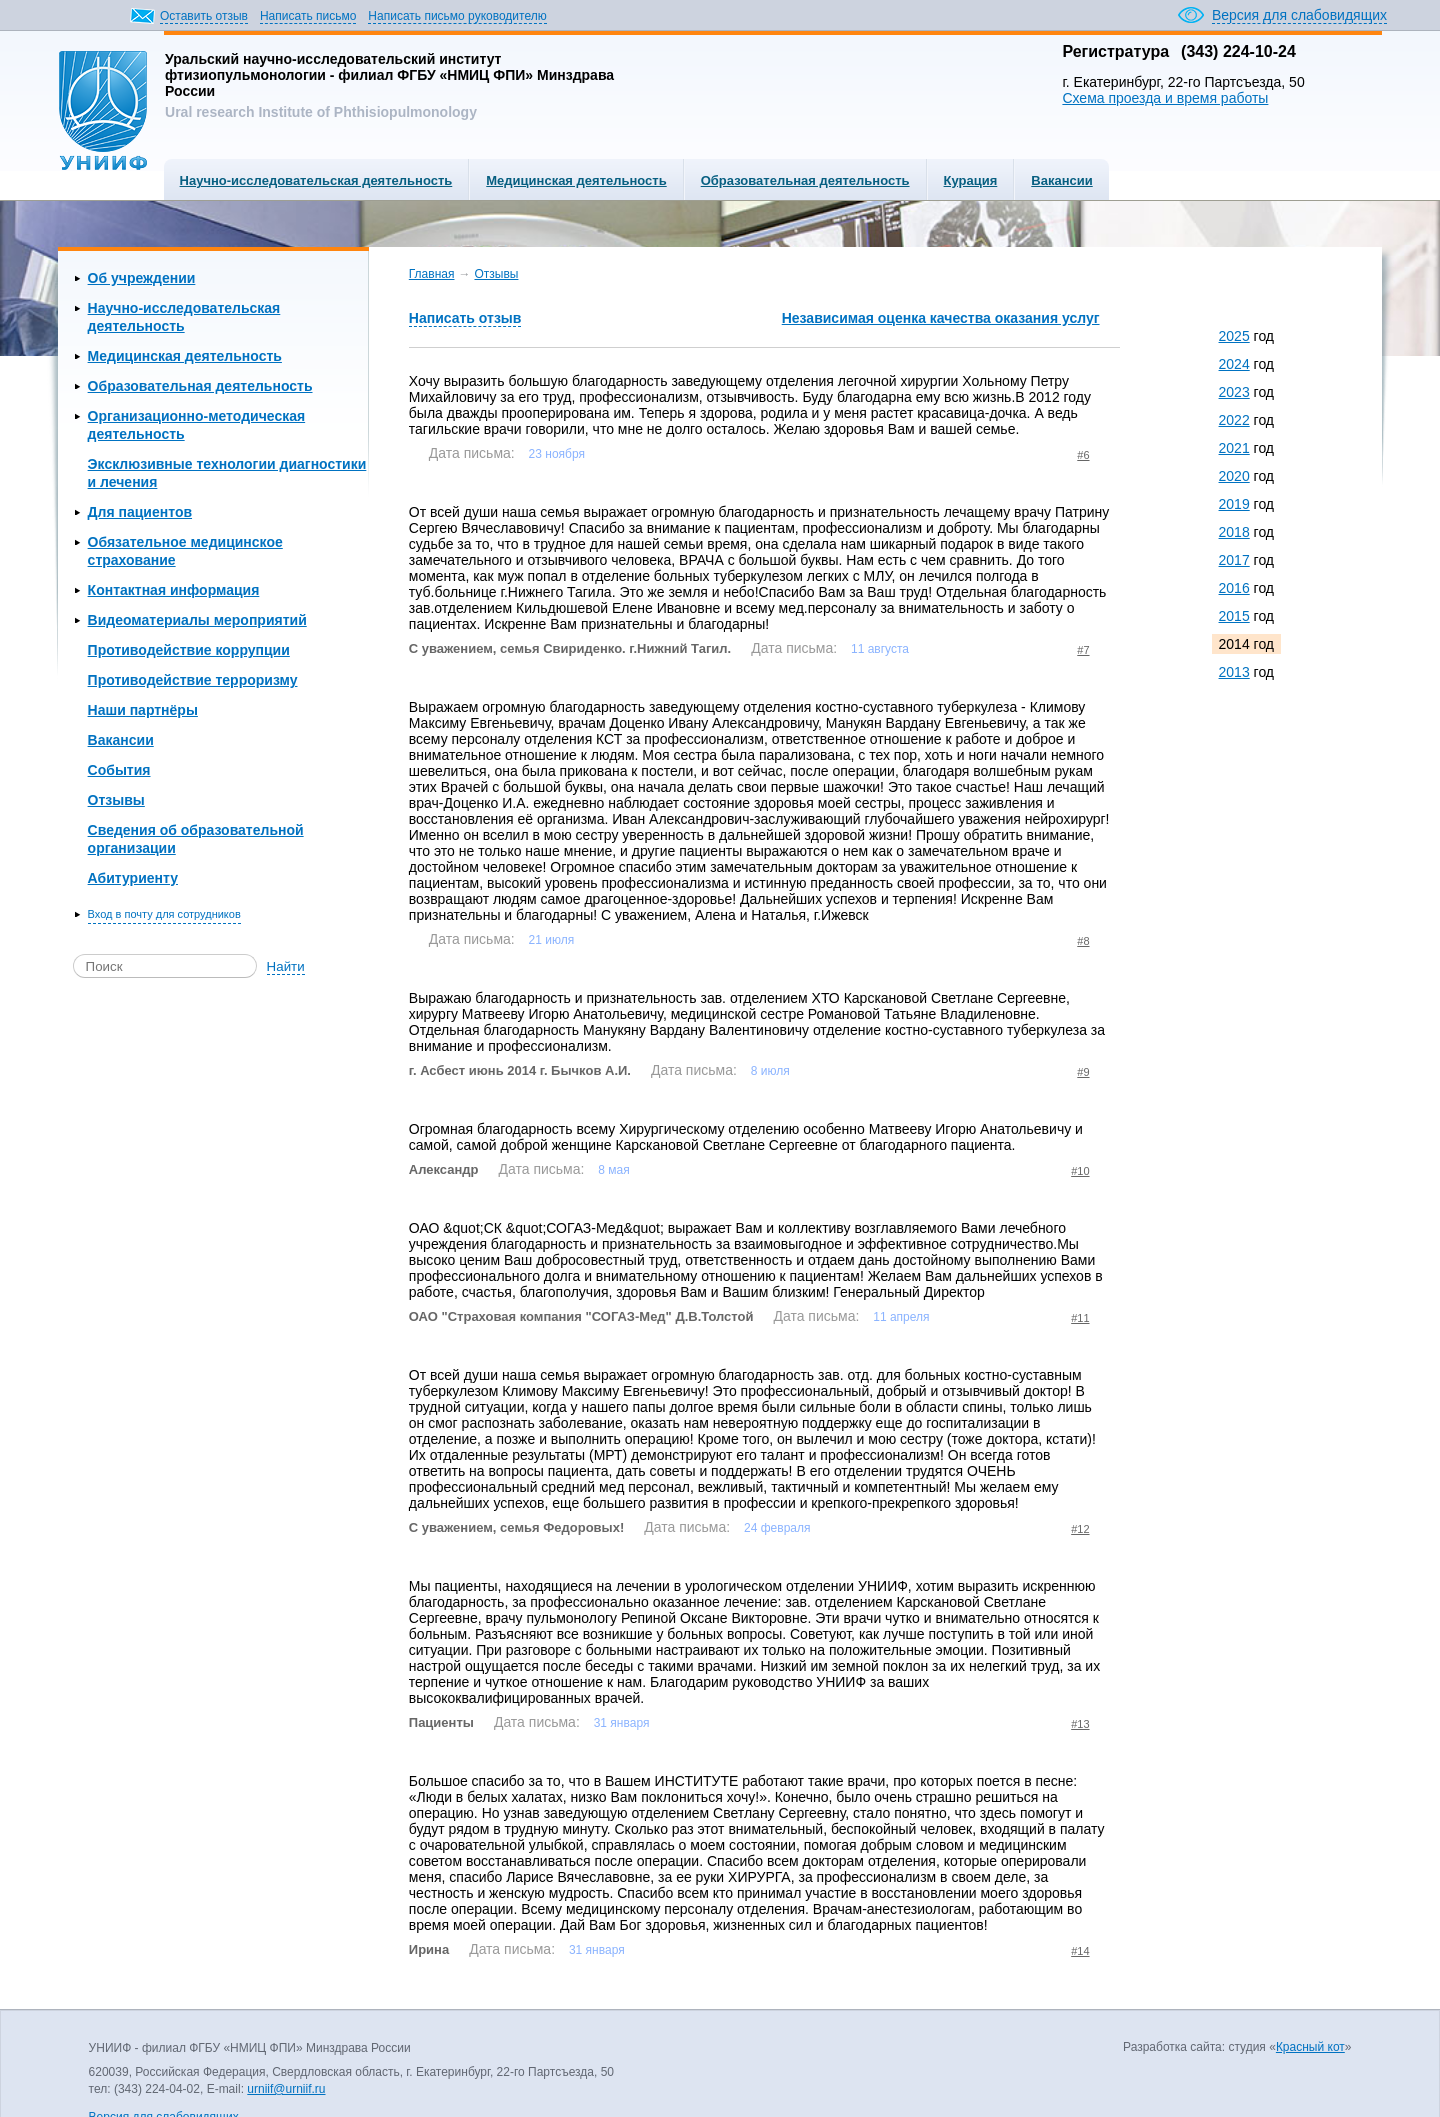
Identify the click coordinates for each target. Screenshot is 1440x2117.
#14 (1080, 1951)
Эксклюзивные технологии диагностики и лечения (227, 473)
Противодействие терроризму (193, 680)
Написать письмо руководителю (457, 16)
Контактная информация (174, 590)
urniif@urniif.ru (286, 2089)
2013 (1234, 672)
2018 (1234, 532)
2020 (1234, 476)
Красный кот (1310, 2047)
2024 (1234, 364)
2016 (1234, 588)
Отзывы (116, 800)
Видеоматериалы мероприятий (197, 620)
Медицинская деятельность (576, 180)
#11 (1080, 1318)
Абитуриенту (133, 878)
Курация (971, 180)
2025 (1234, 336)
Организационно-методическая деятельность (197, 425)
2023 (1234, 392)
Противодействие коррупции (189, 650)
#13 (1080, 1724)
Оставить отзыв (204, 16)
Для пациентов (140, 512)
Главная (432, 274)
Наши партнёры (143, 710)
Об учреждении (142, 278)
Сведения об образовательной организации (196, 839)
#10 (1080, 1171)
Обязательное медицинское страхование (185, 551)
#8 (1083, 941)
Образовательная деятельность (805, 180)
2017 (1234, 560)
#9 (1083, 1072)
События (119, 770)
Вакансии (1061, 180)
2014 (1234, 644)
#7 (1083, 650)
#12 (1080, 1529)
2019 (1234, 504)
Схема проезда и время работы (1165, 98)
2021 (1234, 448)
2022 (1234, 420)
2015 (1234, 616)
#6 (1083, 455)
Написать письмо (308, 16)
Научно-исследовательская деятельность (316, 180)
